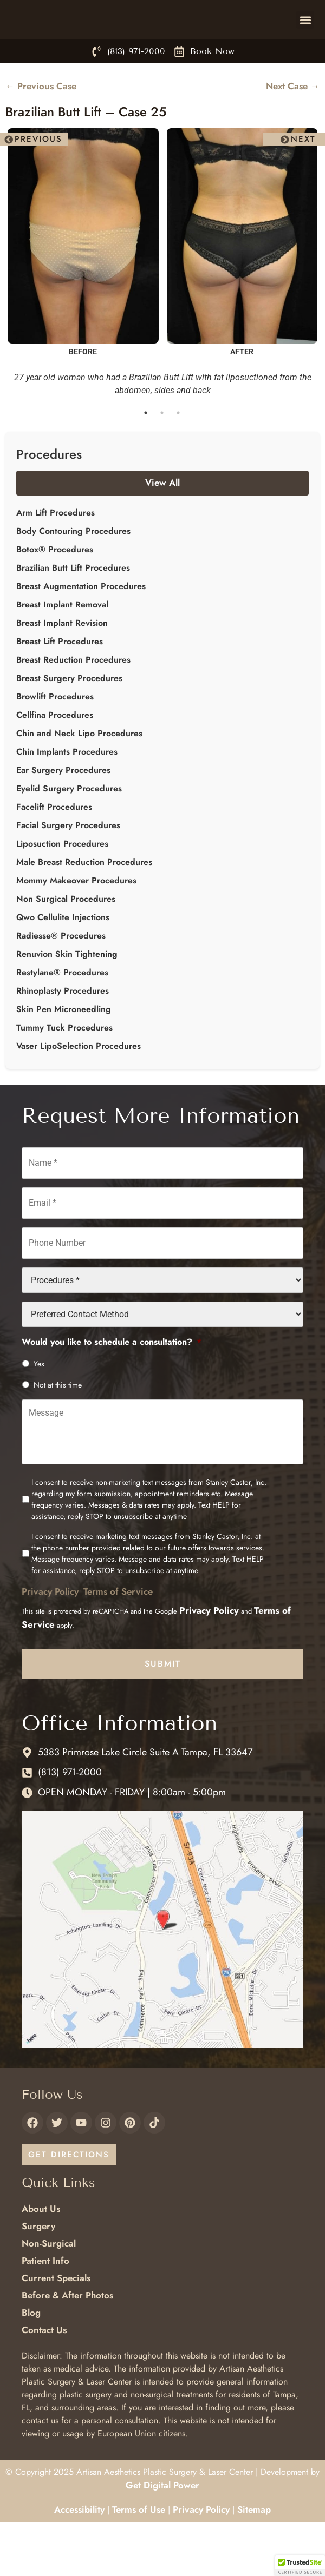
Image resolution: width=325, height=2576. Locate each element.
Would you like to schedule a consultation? (112, 1389)
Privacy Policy (50, 1638)
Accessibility (79, 2556)
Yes (39, 1410)
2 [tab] (162, 459)
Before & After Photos (67, 2341)
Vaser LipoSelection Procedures (78, 1092)
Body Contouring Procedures (73, 577)
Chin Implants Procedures (67, 798)
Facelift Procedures (54, 853)
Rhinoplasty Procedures (62, 1037)
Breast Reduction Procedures (73, 706)
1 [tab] (146, 459)
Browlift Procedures (55, 743)
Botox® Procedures (54, 596)
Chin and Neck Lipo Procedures (79, 780)
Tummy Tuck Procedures (64, 1074)
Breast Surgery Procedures (69, 724)
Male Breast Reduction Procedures (84, 908)
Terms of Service (118, 1638)
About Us (41, 2255)
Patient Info (45, 2307)
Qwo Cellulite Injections (62, 963)
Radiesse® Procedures (61, 982)
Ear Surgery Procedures (63, 816)
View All (162, 529)
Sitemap (254, 2556)
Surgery (38, 2272)
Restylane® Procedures (62, 1019)
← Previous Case (40, 133)
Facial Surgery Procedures (68, 872)
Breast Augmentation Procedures (81, 632)
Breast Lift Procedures (59, 688)
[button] (305, 43)
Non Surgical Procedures (65, 945)
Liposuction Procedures (62, 890)
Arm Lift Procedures (55, 559)
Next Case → (293, 133)
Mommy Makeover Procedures (76, 927)
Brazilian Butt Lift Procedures (73, 614)
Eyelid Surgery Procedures (69, 835)
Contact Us (44, 2376)
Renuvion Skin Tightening (67, 1000)
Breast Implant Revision (62, 669)
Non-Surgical (49, 2289)
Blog (31, 2359)
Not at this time (58, 1431)
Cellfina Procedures (54, 761)
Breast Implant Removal (62, 651)
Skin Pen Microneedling (63, 1055)
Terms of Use (138, 2556)
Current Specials (56, 2324)
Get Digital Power (162, 2531)
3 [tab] (178, 459)
